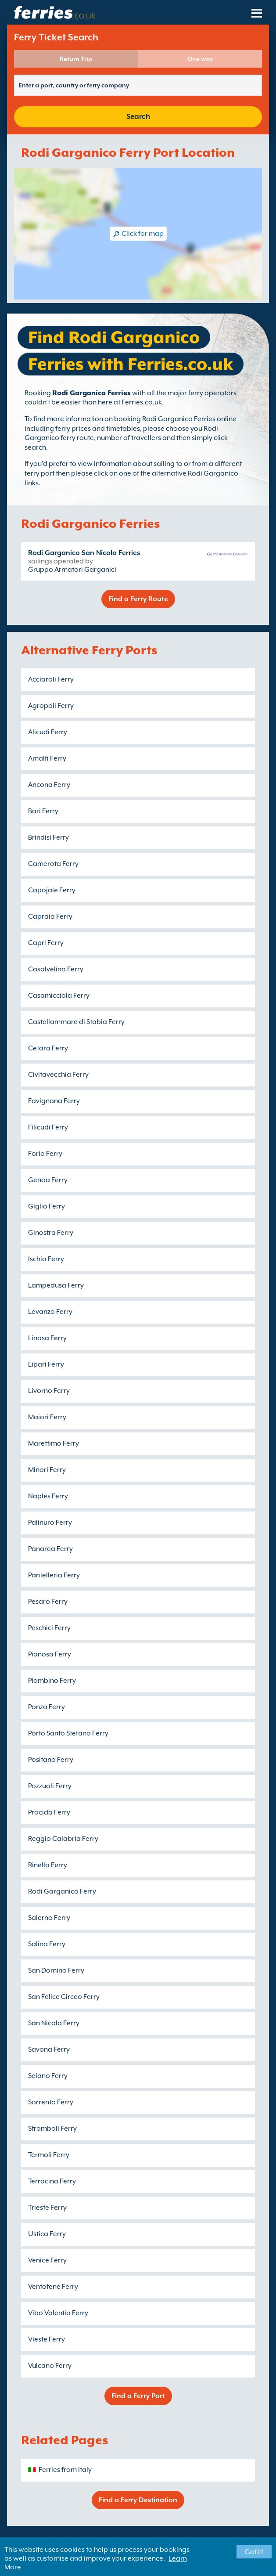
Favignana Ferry (54, 1101)
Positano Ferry (50, 1760)
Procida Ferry (49, 1812)
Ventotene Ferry (53, 2287)
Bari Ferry (43, 811)
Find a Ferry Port (138, 2396)
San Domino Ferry (56, 1970)
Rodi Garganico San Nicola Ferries (84, 553)
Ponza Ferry (46, 1707)
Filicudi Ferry (48, 1127)
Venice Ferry (47, 2260)
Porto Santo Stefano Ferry (68, 1733)
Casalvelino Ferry (55, 969)
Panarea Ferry (50, 1549)
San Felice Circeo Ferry (64, 1997)
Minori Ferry (47, 1470)
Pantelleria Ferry (54, 1575)
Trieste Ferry (47, 2208)
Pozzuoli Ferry (50, 1786)
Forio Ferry (45, 1154)
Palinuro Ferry (50, 1522)
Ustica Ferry (47, 2234)
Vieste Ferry (46, 2339)
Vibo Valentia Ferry (58, 2313)
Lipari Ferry (46, 1364)
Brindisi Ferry (48, 837)
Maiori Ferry (47, 1417)
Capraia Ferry (50, 916)
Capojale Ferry (51, 890)
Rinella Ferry (47, 1865)
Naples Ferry (48, 1496)
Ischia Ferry (46, 1259)
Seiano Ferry (48, 2076)
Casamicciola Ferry (59, 995)
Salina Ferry (46, 1944)
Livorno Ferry (49, 1391)
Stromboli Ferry (52, 2128)
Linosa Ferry (47, 1338)
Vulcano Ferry (50, 2366)
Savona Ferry (49, 2049)
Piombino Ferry (52, 1681)
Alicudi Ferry (47, 732)
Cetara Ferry (48, 1048)
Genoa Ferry (48, 1180)
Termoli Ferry (48, 2155)
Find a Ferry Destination (138, 2500)
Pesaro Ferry (48, 1601)
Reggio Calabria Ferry (63, 1839)
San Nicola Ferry (53, 2023)
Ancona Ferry (49, 785)
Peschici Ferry (49, 1628)
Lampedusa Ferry (56, 1285)
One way (200, 58)
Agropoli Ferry (51, 706)
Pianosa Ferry (49, 1654)
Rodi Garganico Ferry (62, 1891)
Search (138, 116)
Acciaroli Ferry (51, 679)
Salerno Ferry (49, 1918)
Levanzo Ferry (50, 1312)
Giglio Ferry (46, 1206)
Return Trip (76, 58)
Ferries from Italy (65, 2470)
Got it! (254, 2552)
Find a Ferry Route (138, 599)
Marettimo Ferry (53, 1443)
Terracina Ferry (52, 2181)
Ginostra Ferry (50, 1233)
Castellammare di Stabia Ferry (76, 1022)
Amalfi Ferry (47, 758)
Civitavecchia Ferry (58, 1075)
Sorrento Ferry (50, 2102)
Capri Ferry (46, 943)
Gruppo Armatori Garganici (72, 570)
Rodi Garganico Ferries (91, 393)
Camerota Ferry (53, 864)
